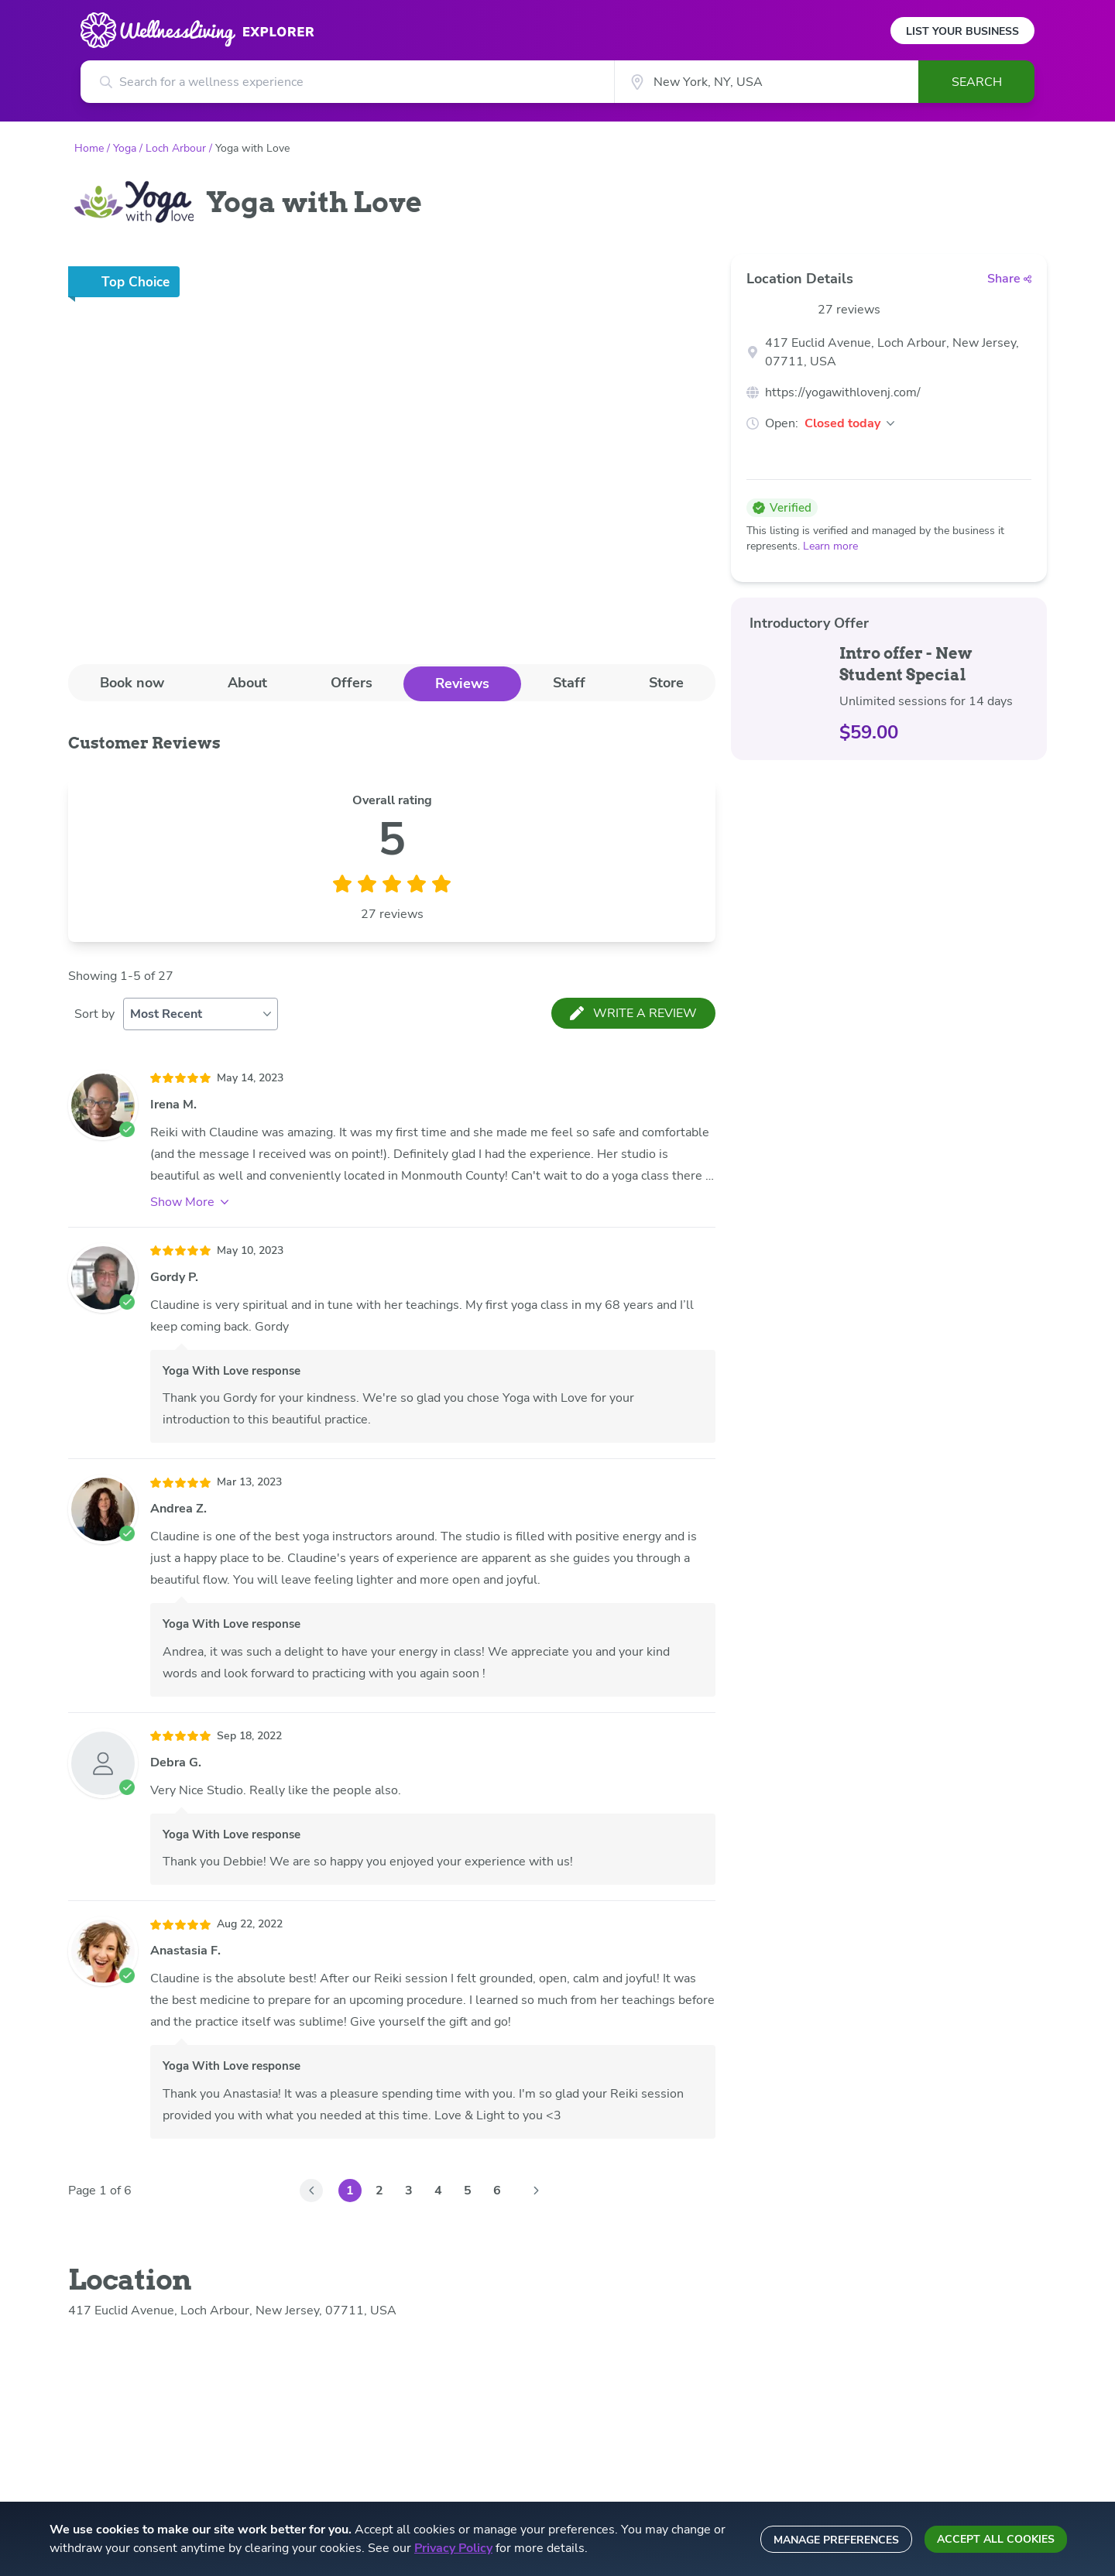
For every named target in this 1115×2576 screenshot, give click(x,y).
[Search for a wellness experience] (347, 81)
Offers (351, 682)
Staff (569, 682)
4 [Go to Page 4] (438, 2190)
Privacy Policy (453, 2548)
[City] (766, 81)
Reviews (462, 683)
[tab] (132, 683)
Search (977, 82)
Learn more (830, 546)
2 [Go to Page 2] (379, 2190)
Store (666, 682)
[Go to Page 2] (535, 2190)
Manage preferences (836, 2540)
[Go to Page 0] (311, 2190)
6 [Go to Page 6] (497, 2190)
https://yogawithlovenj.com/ (843, 392)
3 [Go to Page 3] (409, 2190)
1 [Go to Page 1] (350, 2190)
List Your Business (962, 31)
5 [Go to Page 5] (468, 2190)
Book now (132, 682)
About (247, 682)
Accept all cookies (996, 2539)
